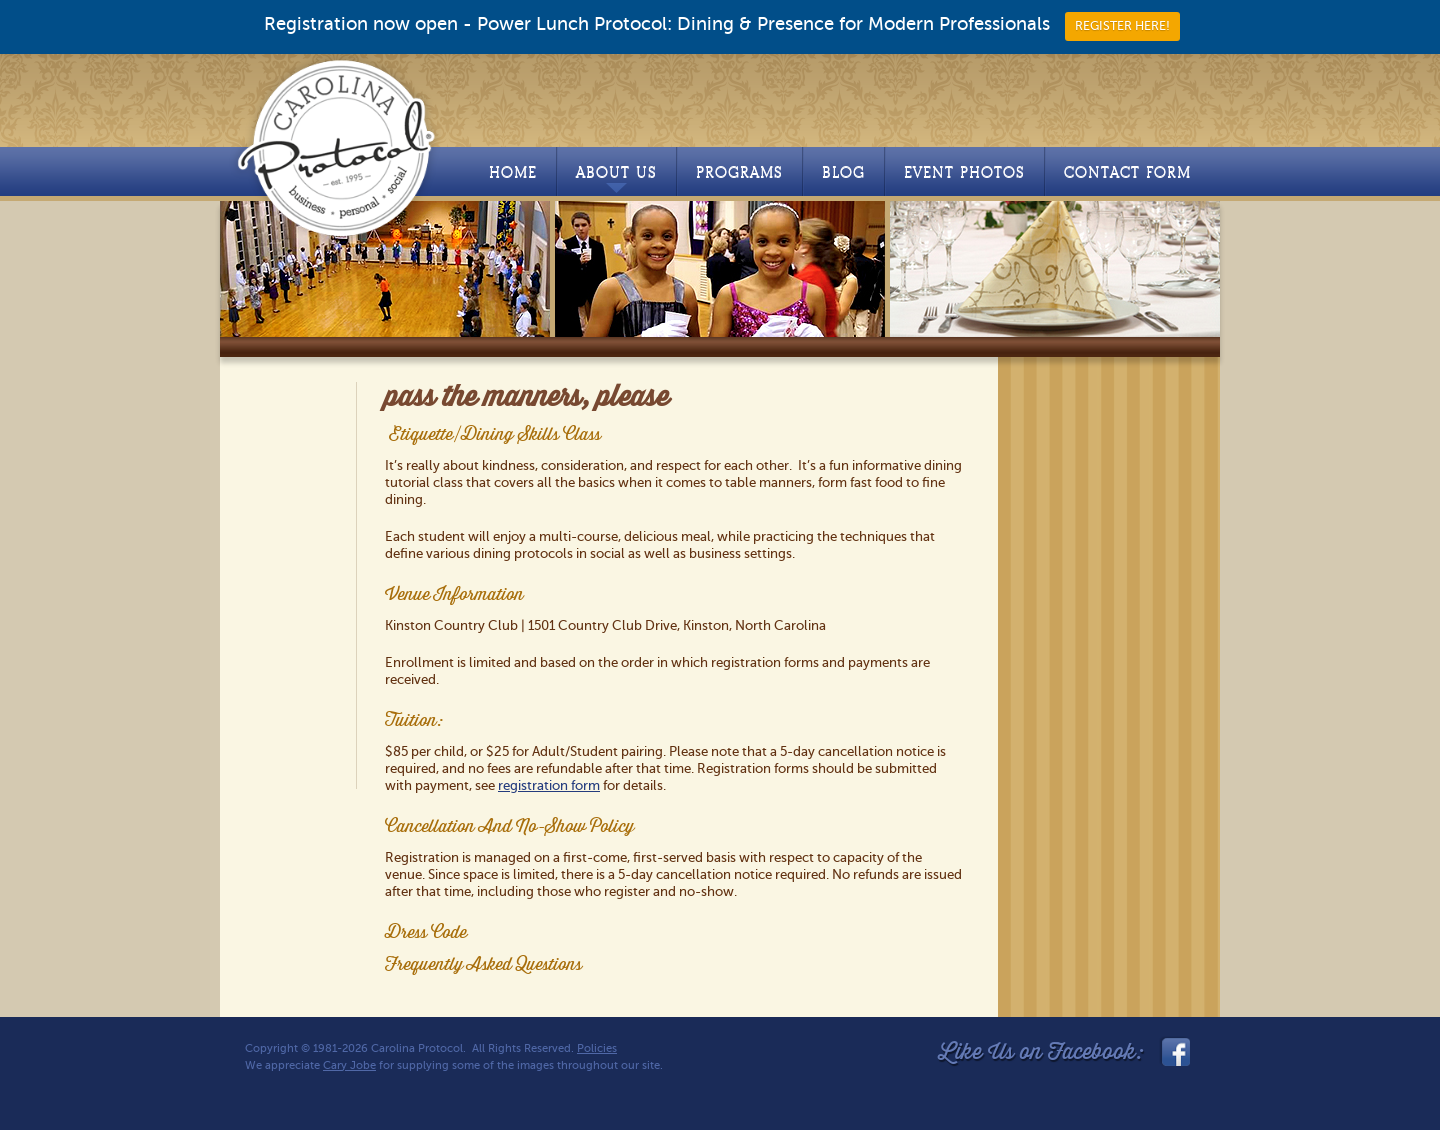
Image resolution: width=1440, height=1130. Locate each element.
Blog (843, 172)
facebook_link (1174, 1052)
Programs (739, 172)
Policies (597, 1048)
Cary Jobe (349, 1065)
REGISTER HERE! (1122, 26)
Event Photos (964, 172)
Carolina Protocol (337, 147)
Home (513, 172)
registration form (549, 785)
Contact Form (1127, 172)
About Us (616, 178)
